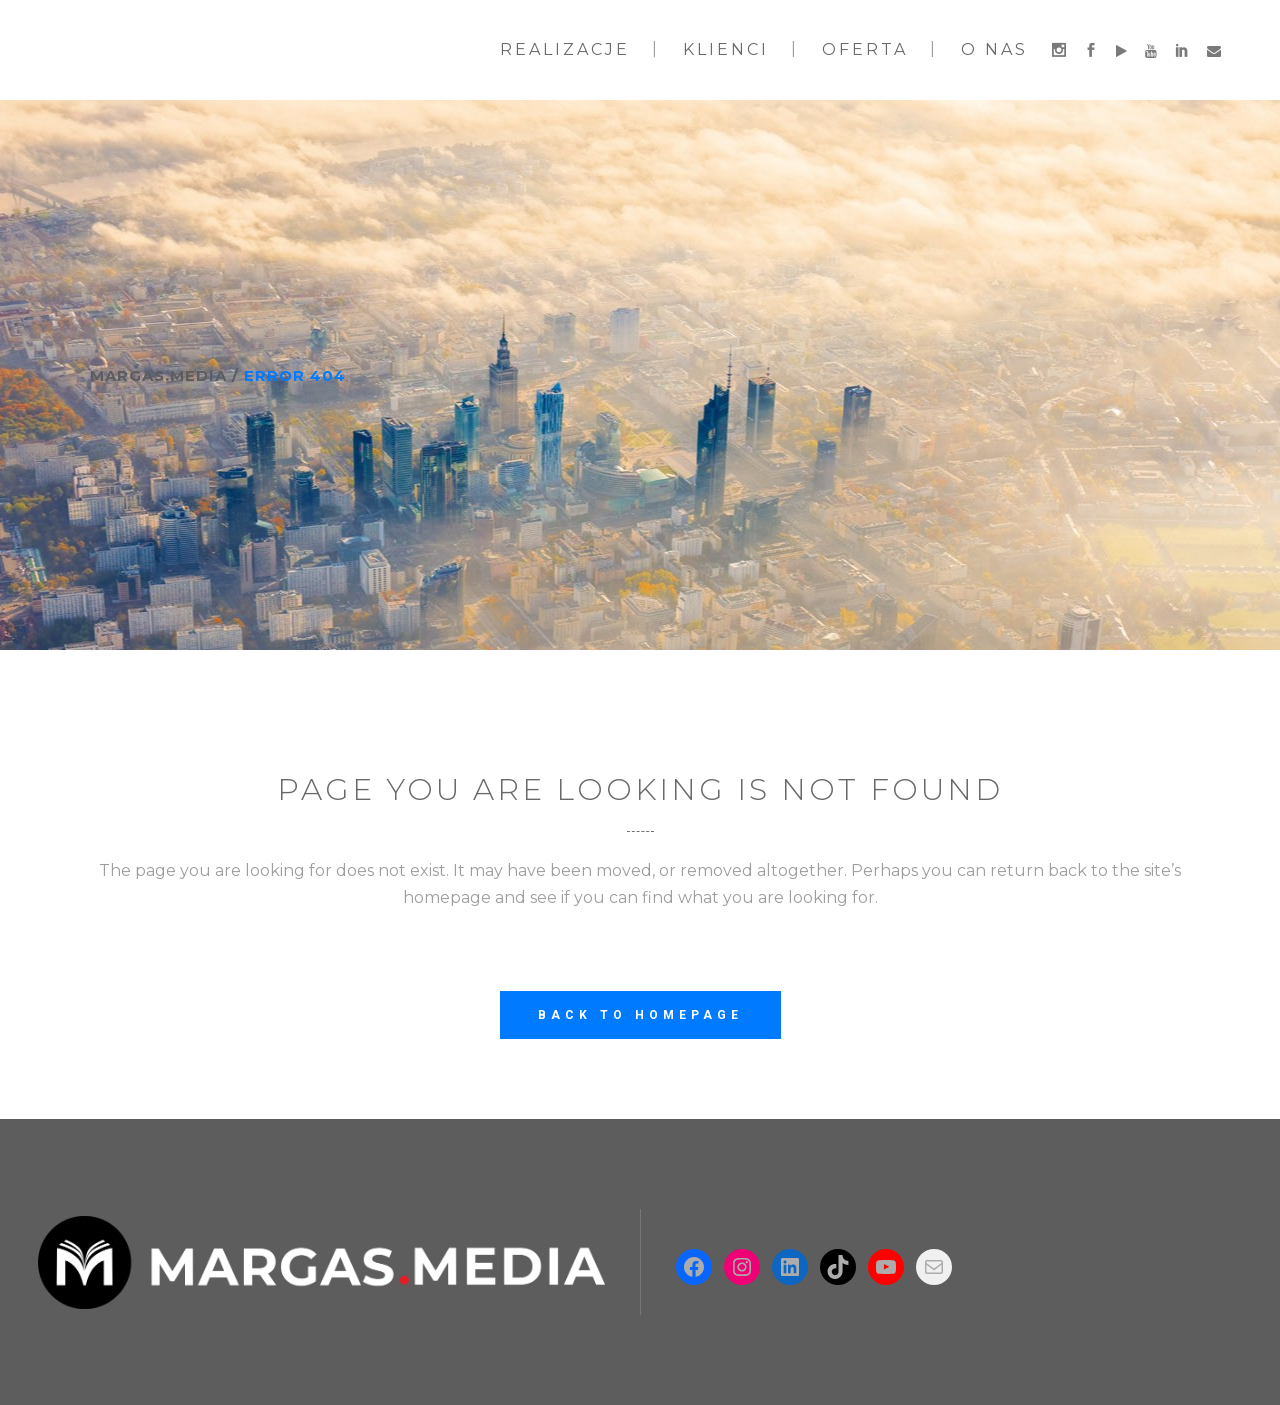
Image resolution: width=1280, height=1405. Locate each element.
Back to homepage (640, 1015)
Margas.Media (158, 375)
